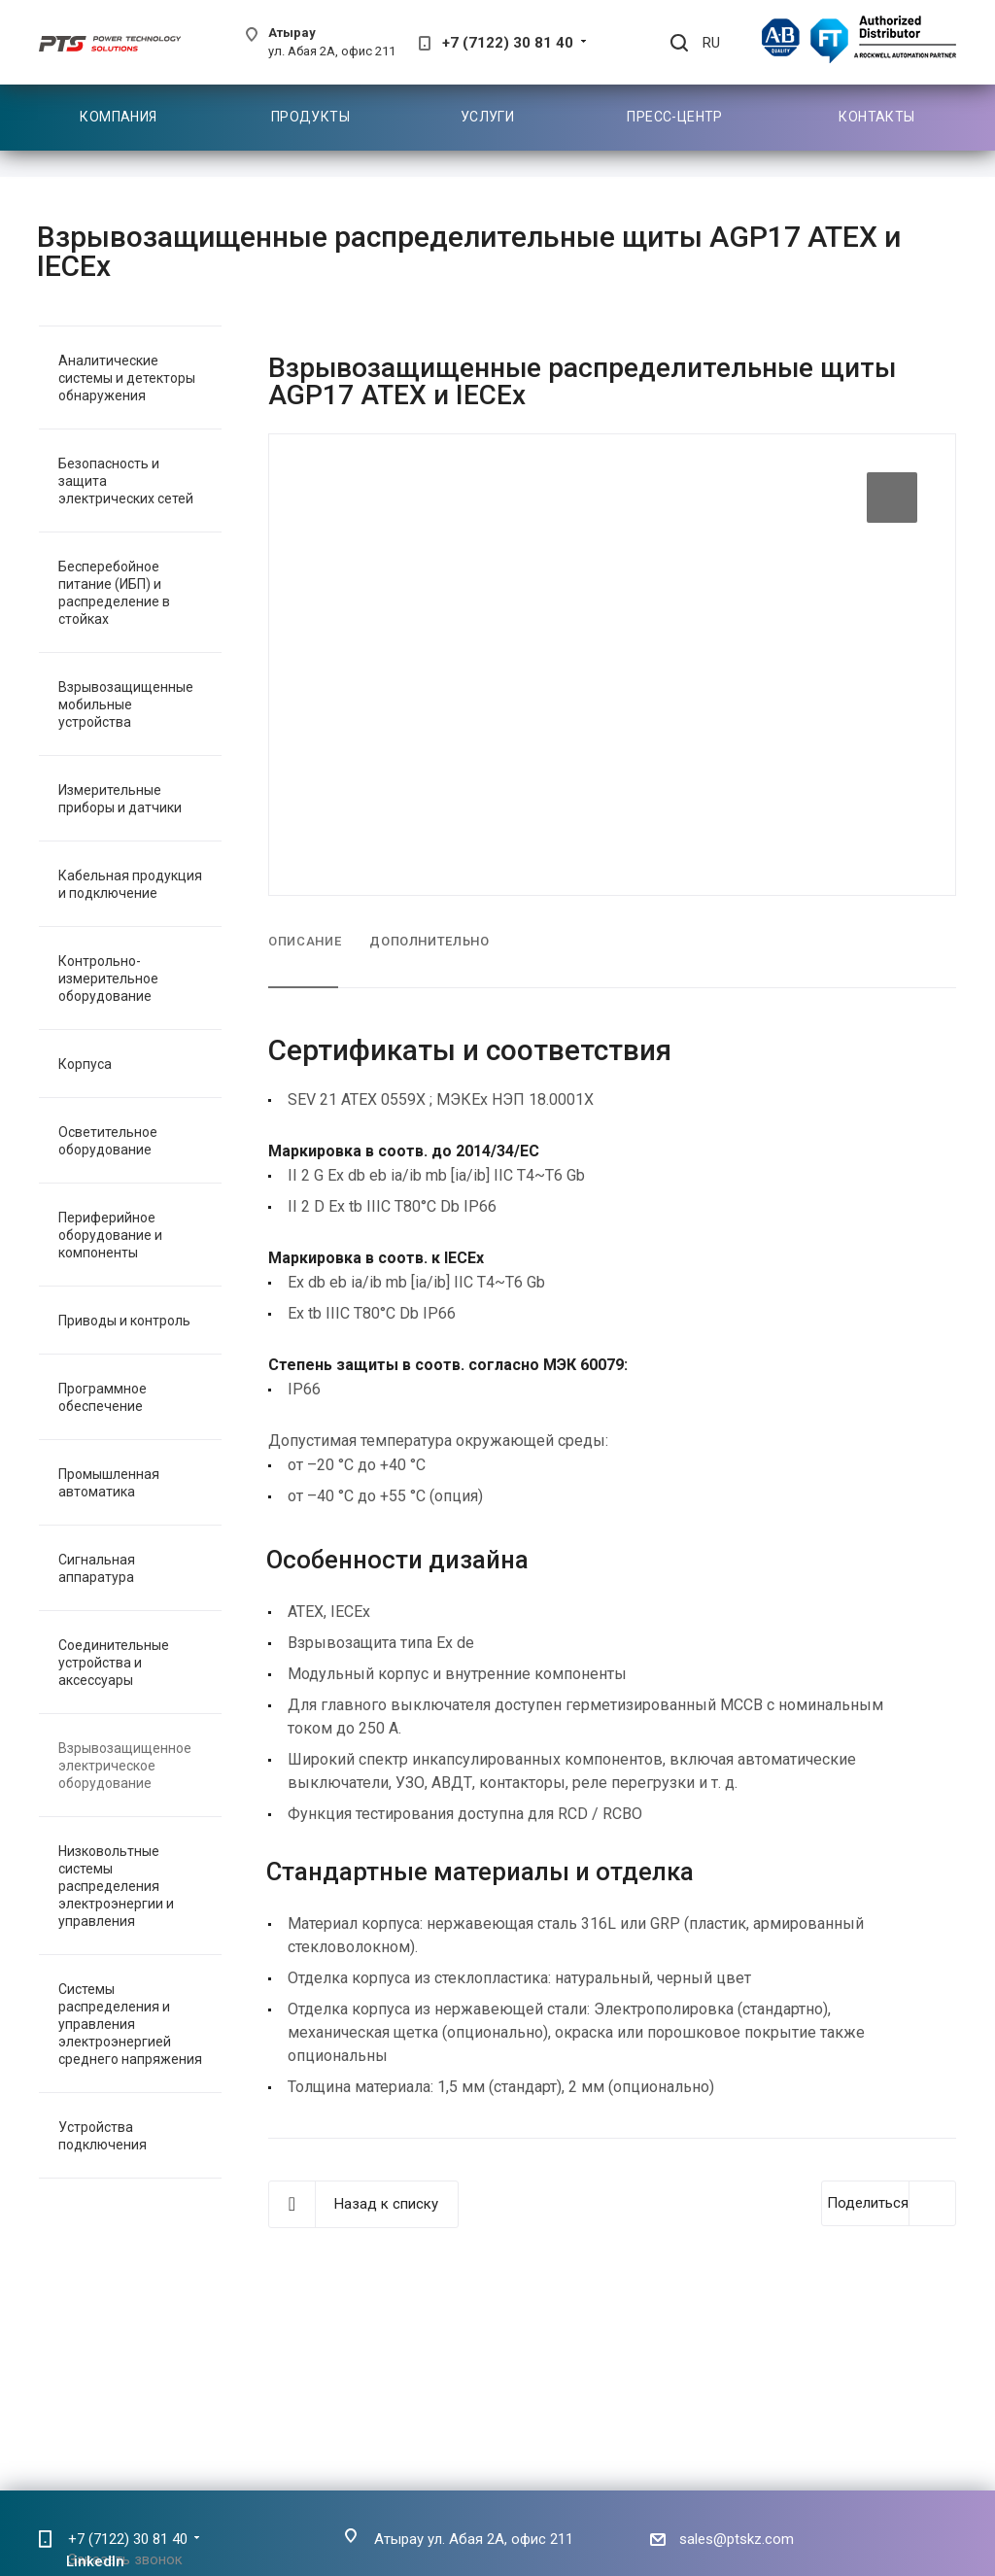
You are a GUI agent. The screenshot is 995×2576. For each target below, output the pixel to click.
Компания (118, 116)
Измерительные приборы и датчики (120, 798)
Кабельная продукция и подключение (130, 884)
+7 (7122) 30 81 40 (507, 43)
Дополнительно (429, 941)
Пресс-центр (675, 116)
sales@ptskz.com (736, 2539)
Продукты (310, 116)
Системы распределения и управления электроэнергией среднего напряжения (130, 2024)
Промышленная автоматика (108, 1482)
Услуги (488, 116)
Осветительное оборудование (107, 1140)
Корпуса (85, 1064)
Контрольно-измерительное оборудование (108, 978)
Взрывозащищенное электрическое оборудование (124, 1765)
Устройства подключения (102, 2135)
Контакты (876, 116)
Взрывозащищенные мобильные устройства (125, 704)
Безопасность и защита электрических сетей (125, 481)
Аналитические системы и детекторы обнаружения (126, 378)
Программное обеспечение (102, 1397)
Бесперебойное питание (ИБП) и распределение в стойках (114, 593)
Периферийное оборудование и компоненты (110, 1235)
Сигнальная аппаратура (96, 1568)
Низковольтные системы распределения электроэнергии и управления (116, 1886)
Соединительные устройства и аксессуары (113, 1662)
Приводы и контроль (124, 1320)
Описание (304, 941)
